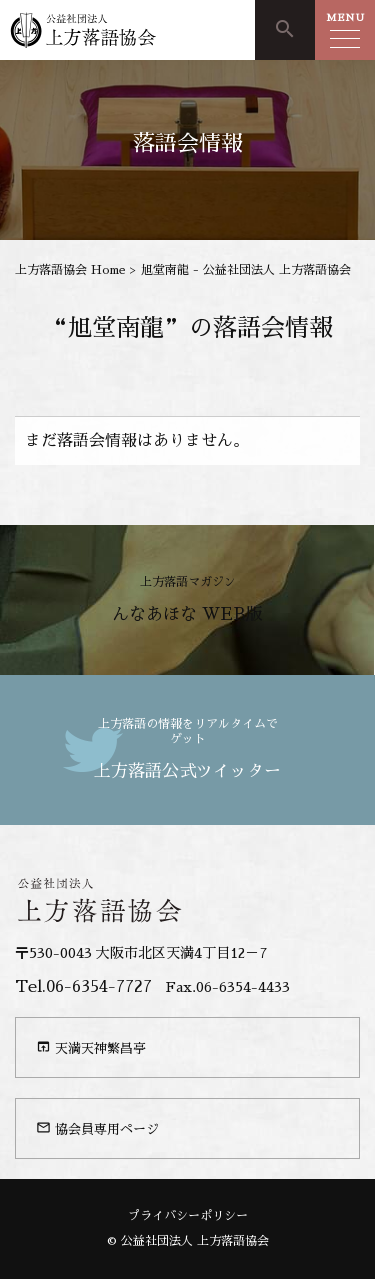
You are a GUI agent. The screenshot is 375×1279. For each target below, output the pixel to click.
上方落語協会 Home (70, 270)
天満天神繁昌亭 (91, 1047)
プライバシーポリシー (188, 1216)
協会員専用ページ (97, 1128)
